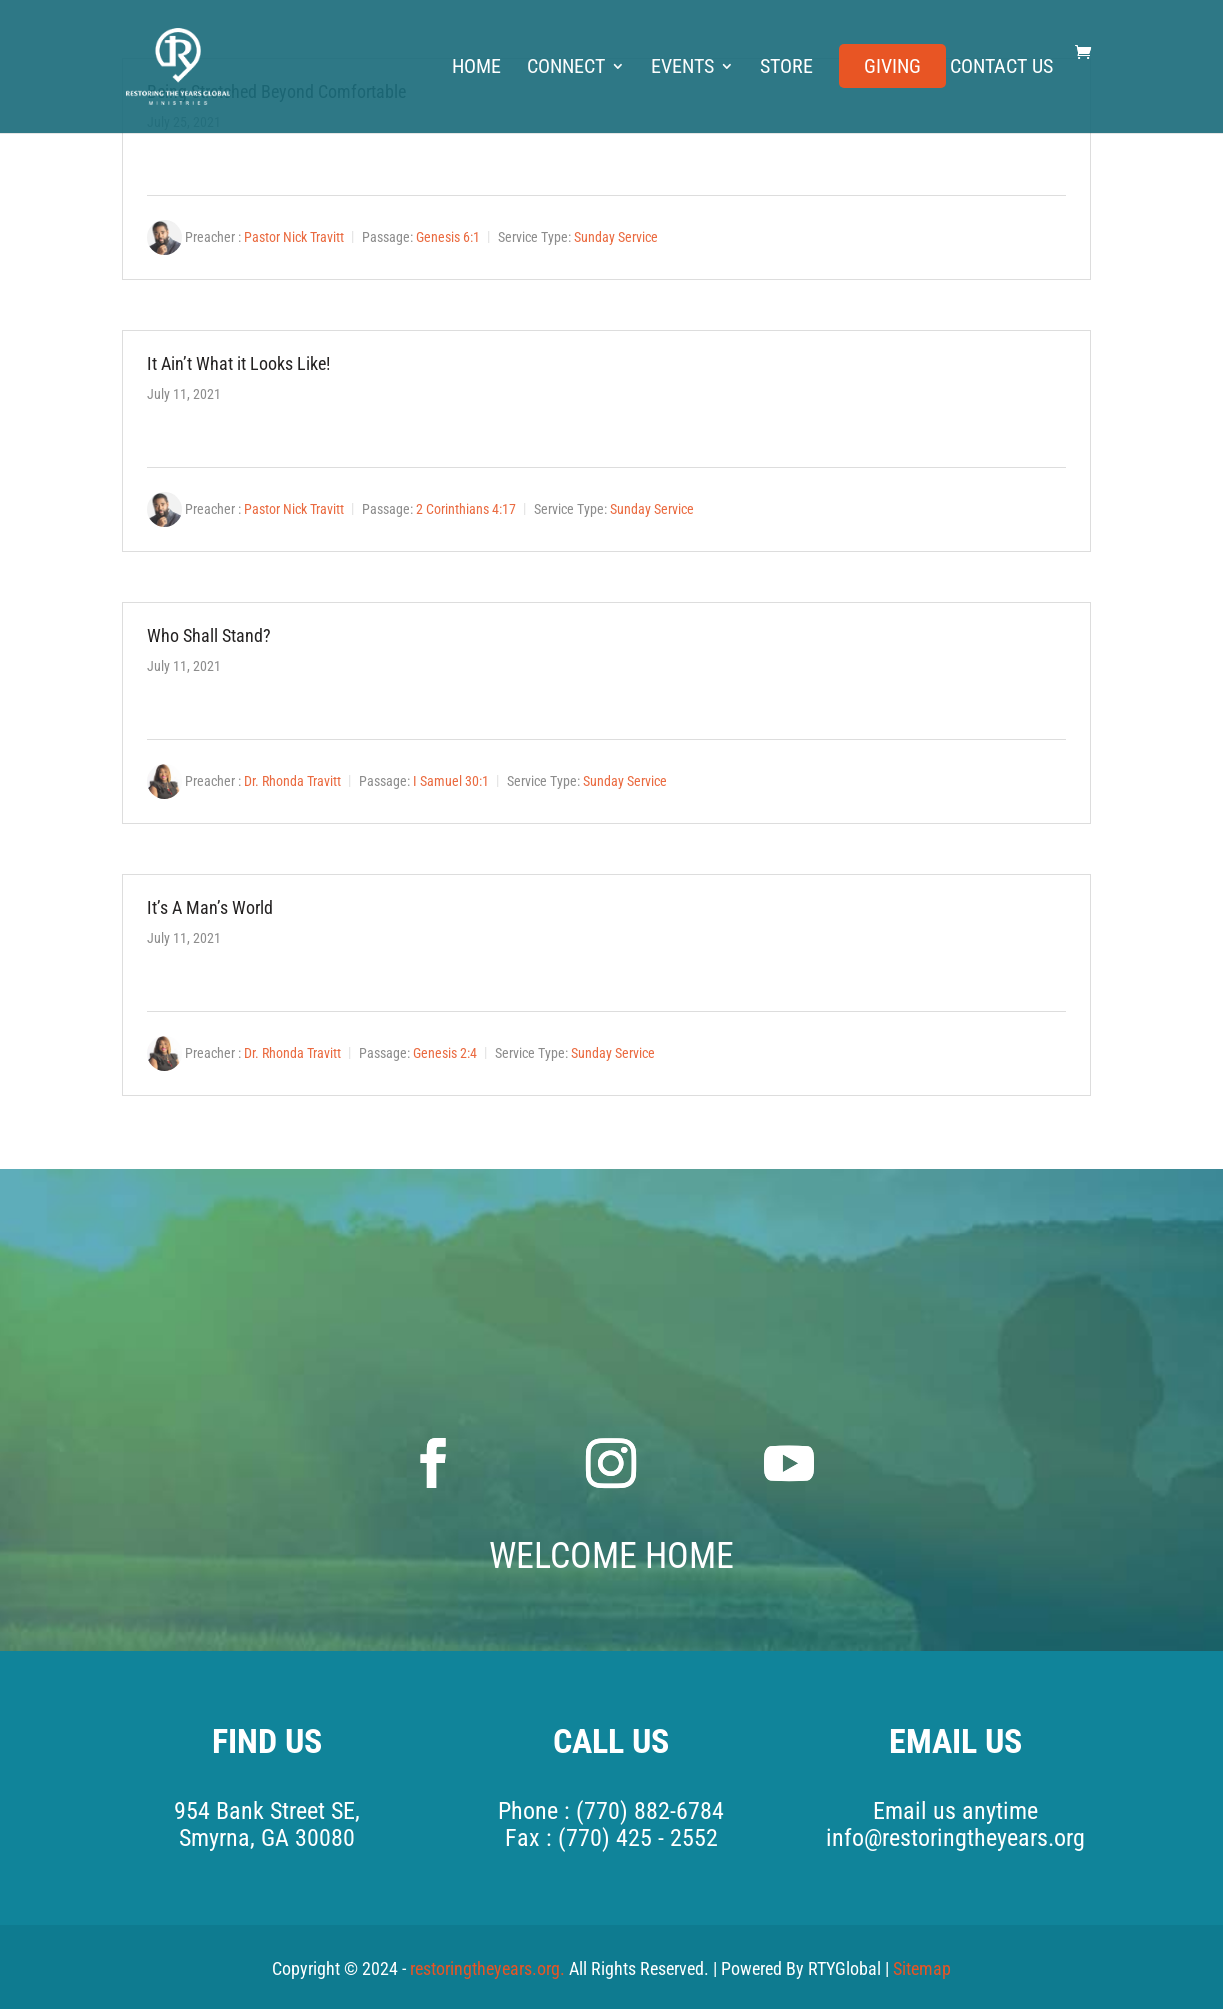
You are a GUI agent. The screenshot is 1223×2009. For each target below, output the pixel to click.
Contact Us (1001, 68)
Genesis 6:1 (448, 237)
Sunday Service (616, 237)
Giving (892, 68)
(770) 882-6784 (650, 1811)
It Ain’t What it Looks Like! (238, 363)
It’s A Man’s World (210, 907)
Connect (566, 68)
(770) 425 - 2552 (638, 1838)
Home (476, 68)
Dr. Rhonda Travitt (292, 781)
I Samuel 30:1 (451, 781)
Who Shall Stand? (209, 635)
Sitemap (922, 1968)
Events (682, 68)
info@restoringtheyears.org (955, 1838)
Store (786, 68)
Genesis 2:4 (445, 1053)
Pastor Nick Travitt (294, 237)
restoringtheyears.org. (489, 1968)
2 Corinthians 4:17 (466, 509)
